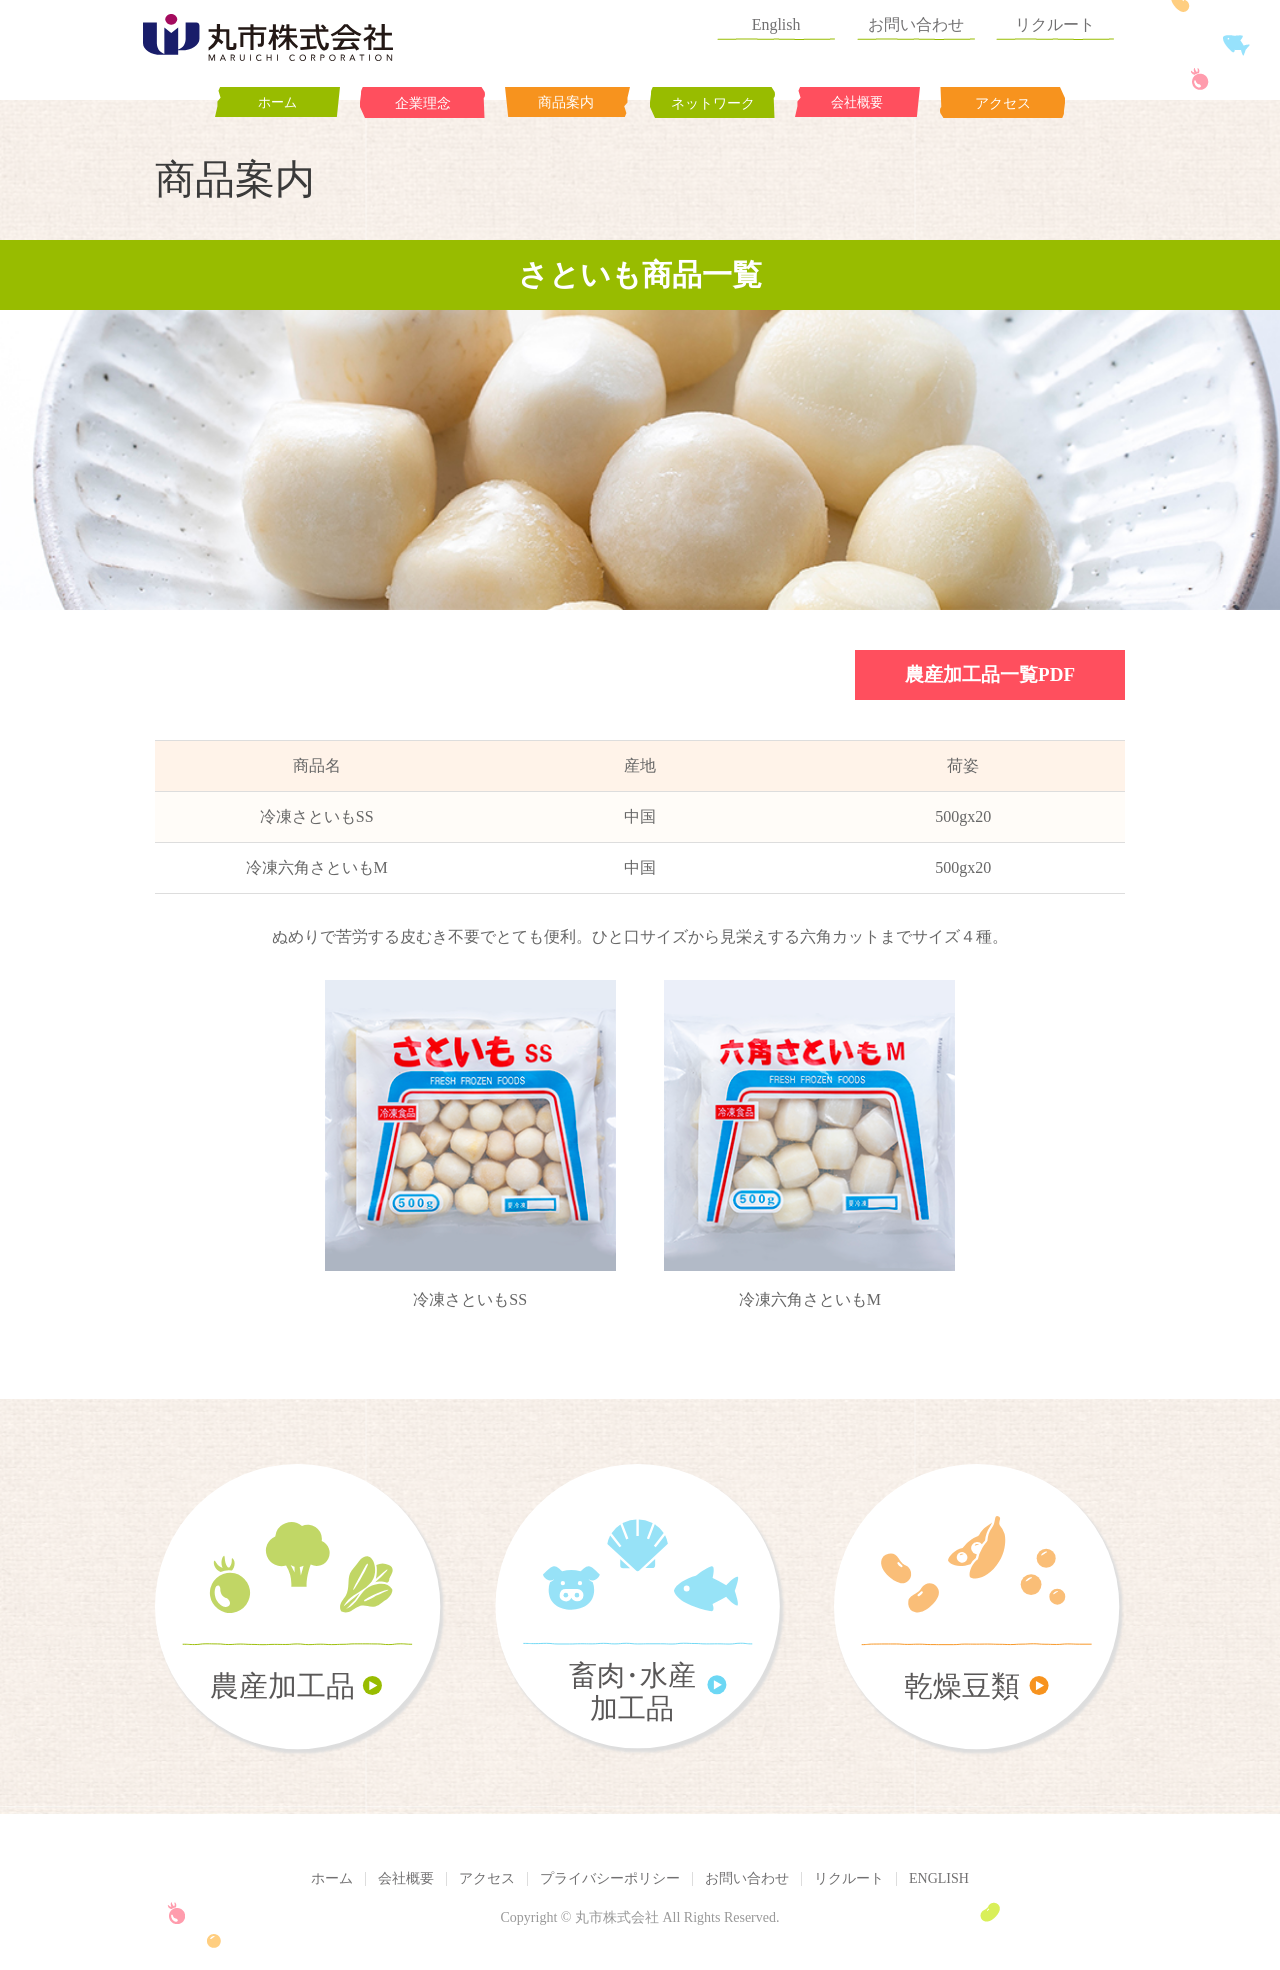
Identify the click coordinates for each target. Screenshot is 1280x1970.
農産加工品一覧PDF (990, 674)
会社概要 (406, 1879)
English (802, 19)
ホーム (332, 1879)
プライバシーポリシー (610, 1879)
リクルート (1066, 19)
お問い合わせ (934, 19)
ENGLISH (939, 1879)
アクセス (487, 1879)
